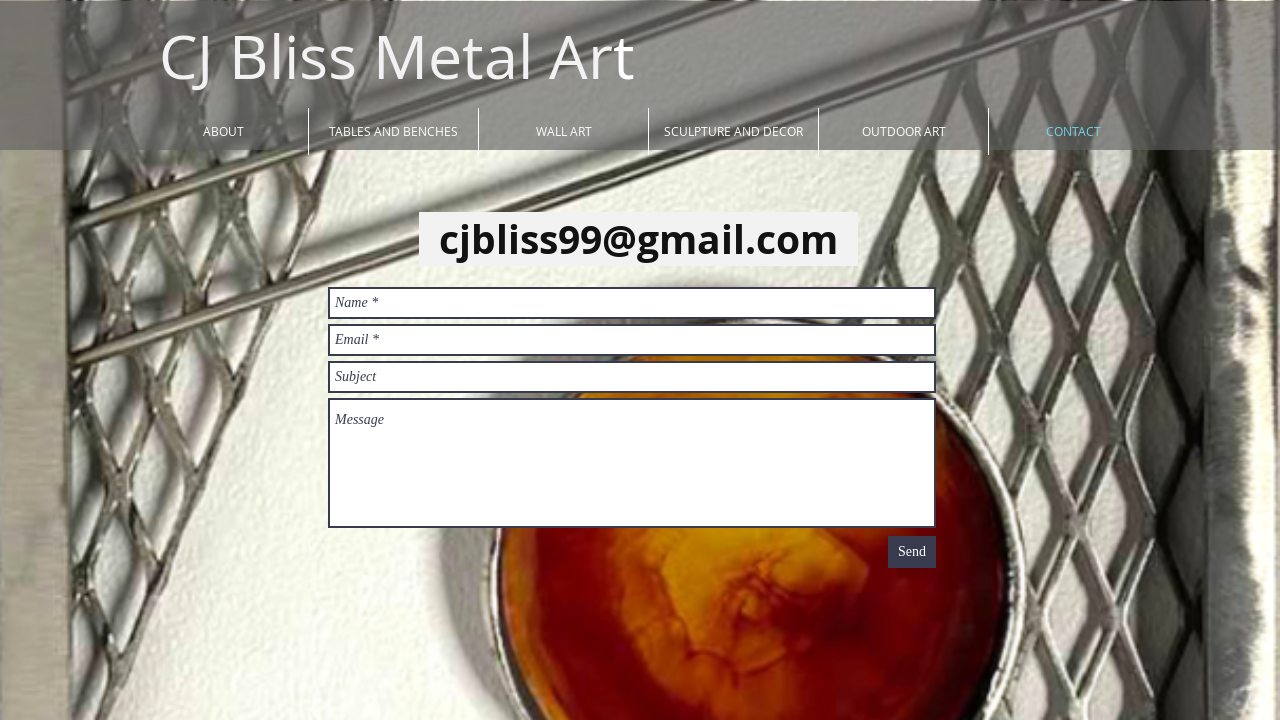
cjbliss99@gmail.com (638, 239)
